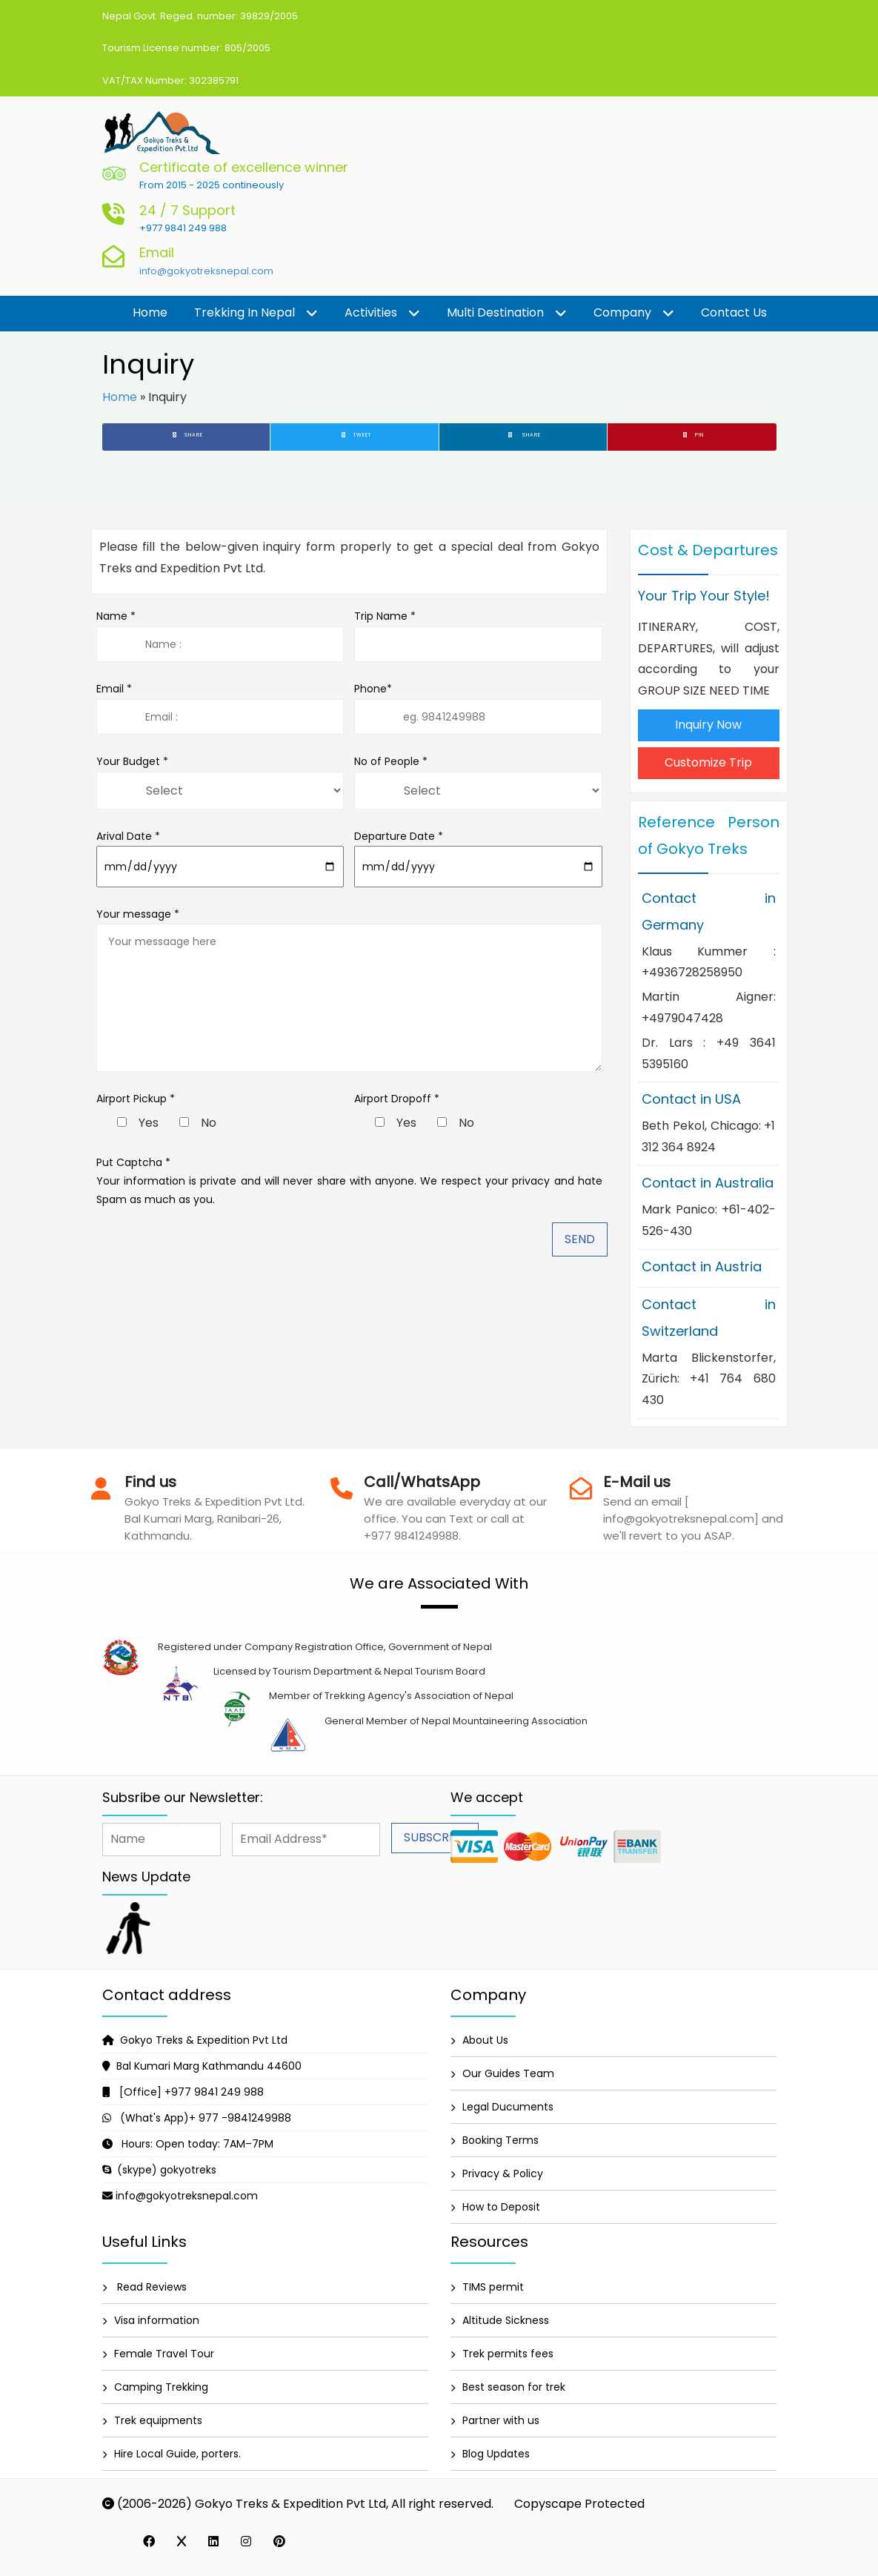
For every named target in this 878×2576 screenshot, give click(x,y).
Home (150, 312)
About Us (485, 2040)
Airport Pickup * (135, 1098)
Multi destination (507, 313)
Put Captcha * (133, 1162)
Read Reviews (150, 2286)
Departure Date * (478, 858)
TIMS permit (493, 2286)
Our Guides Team (508, 2073)
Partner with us (500, 2420)
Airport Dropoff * (396, 1098)
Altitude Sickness (505, 2320)
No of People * (391, 761)
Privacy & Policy (502, 2173)
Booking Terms (500, 2140)
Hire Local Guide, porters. (177, 2453)
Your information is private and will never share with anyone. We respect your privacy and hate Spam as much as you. (349, 1190)
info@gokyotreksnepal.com (206, 271)
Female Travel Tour (164, 2353)
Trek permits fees (507, 2353)
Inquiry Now (708, 724)
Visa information (156, 2320)
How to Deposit (501, 2206)
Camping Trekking (161, 2387)
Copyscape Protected (579, 2503)
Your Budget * (132, 761)
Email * (220, 708)
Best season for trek (513, 2387)
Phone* (478, 708)
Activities (382, 313)
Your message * (349, 989)
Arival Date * (220, 858)
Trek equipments (158, 2420)
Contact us (734, 312)
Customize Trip (708, 762)
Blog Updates (496, 2453)
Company (633, 313)
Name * (220, 635)
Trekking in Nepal (256, 313)
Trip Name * (478, 635)
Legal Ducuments (507, 2106)
